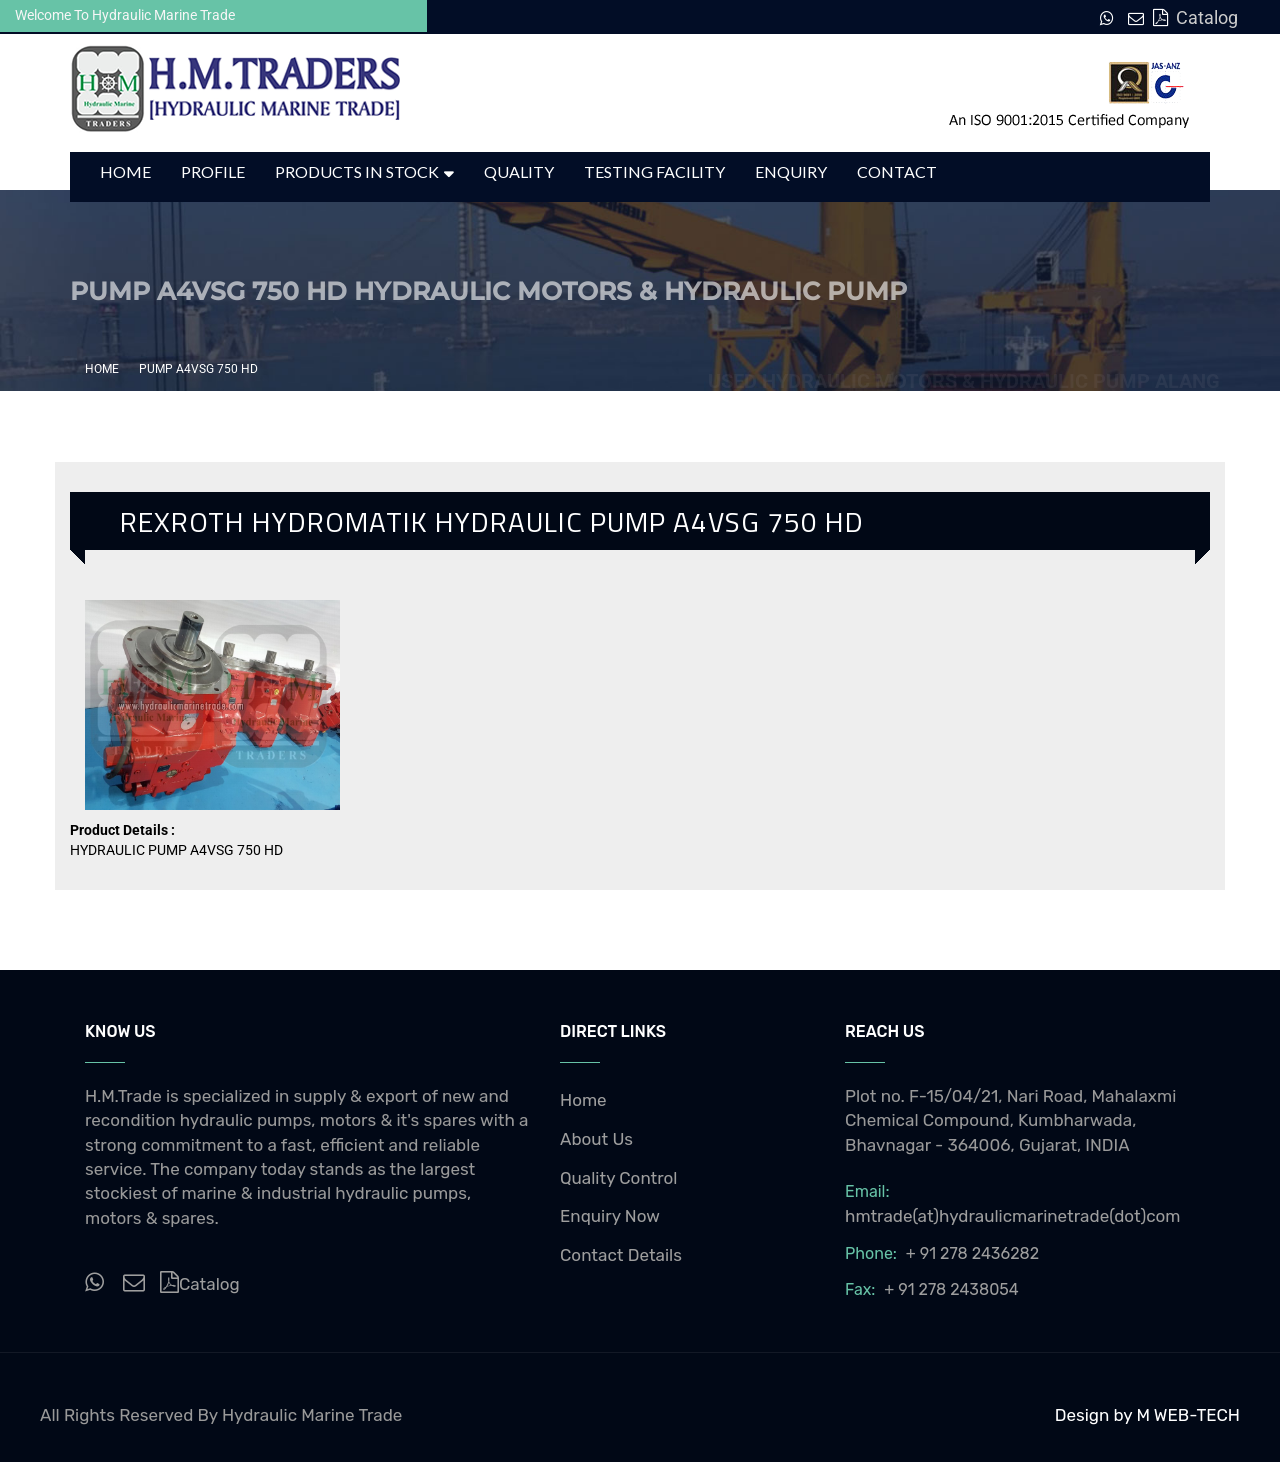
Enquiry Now (610, 1216)
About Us (596, 1139)
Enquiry (791, 171)
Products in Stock (357, 171)
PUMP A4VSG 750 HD (198, 369)
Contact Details (621, 1255)
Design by (1096, 1415)
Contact (897, 171)
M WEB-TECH (1188, 1415)
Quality (519, 171)
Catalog (1194, 17)
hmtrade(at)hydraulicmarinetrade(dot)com (1013, 1216)
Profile (213, 171)
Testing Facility (654, 171)
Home (125, 171)
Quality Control (619, 1178)
